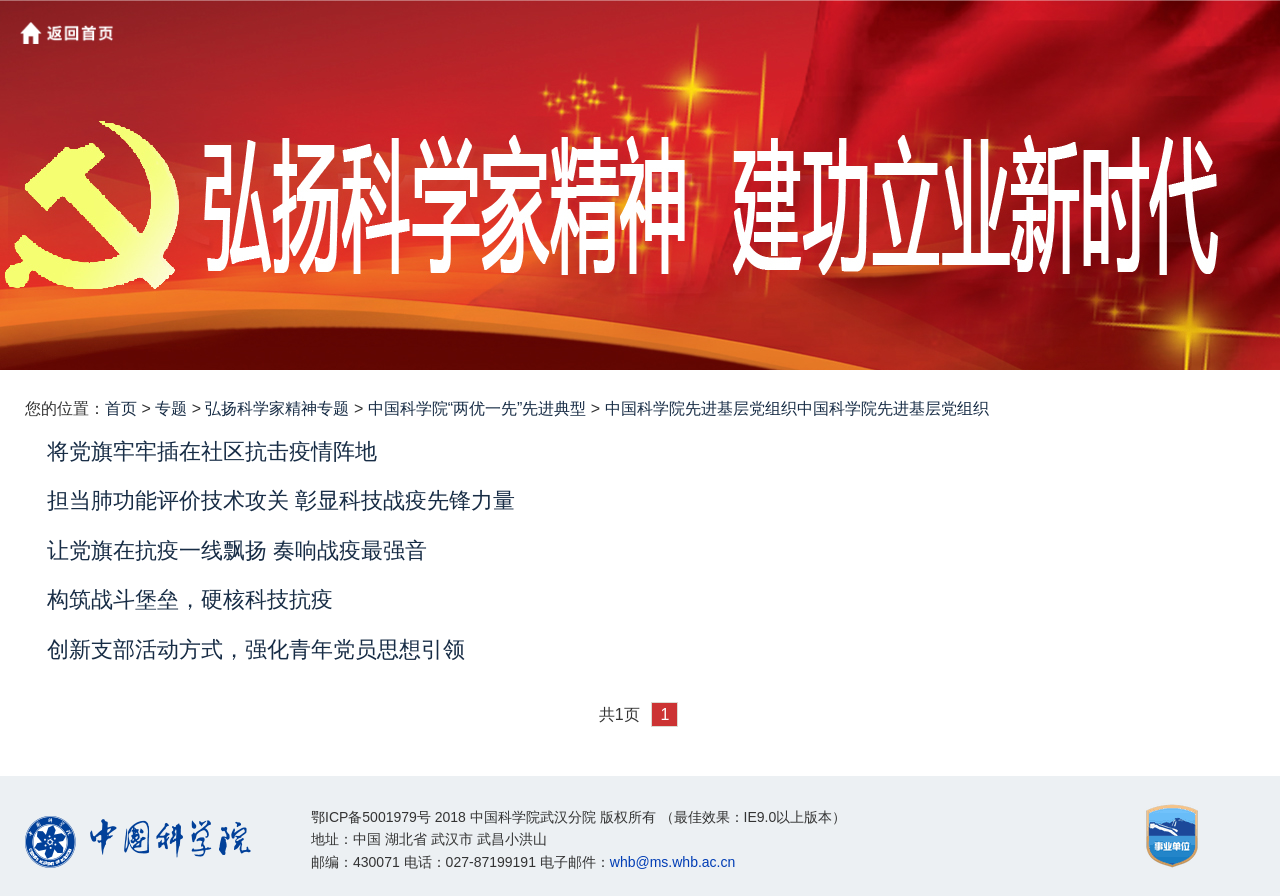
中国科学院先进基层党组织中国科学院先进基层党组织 (797, 408)
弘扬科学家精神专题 (277, 408)
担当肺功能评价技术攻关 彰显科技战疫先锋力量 (281, 500)
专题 (171, 408)
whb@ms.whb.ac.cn (672, 862)
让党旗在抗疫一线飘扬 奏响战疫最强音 (237, 550)
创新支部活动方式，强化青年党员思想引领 (256, 649)
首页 (121, 408)
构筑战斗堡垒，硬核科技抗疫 (190, 599)
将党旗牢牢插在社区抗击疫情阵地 (212, 451)
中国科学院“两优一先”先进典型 (477, 408)
